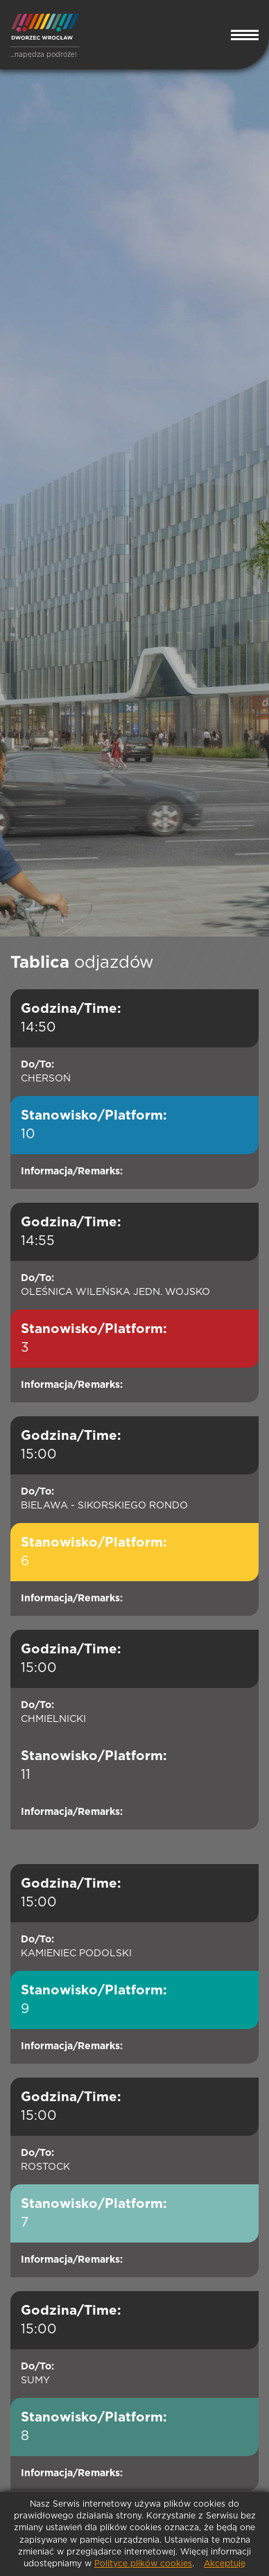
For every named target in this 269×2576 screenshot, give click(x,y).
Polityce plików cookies (143, 2563)
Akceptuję (224, 2563)
